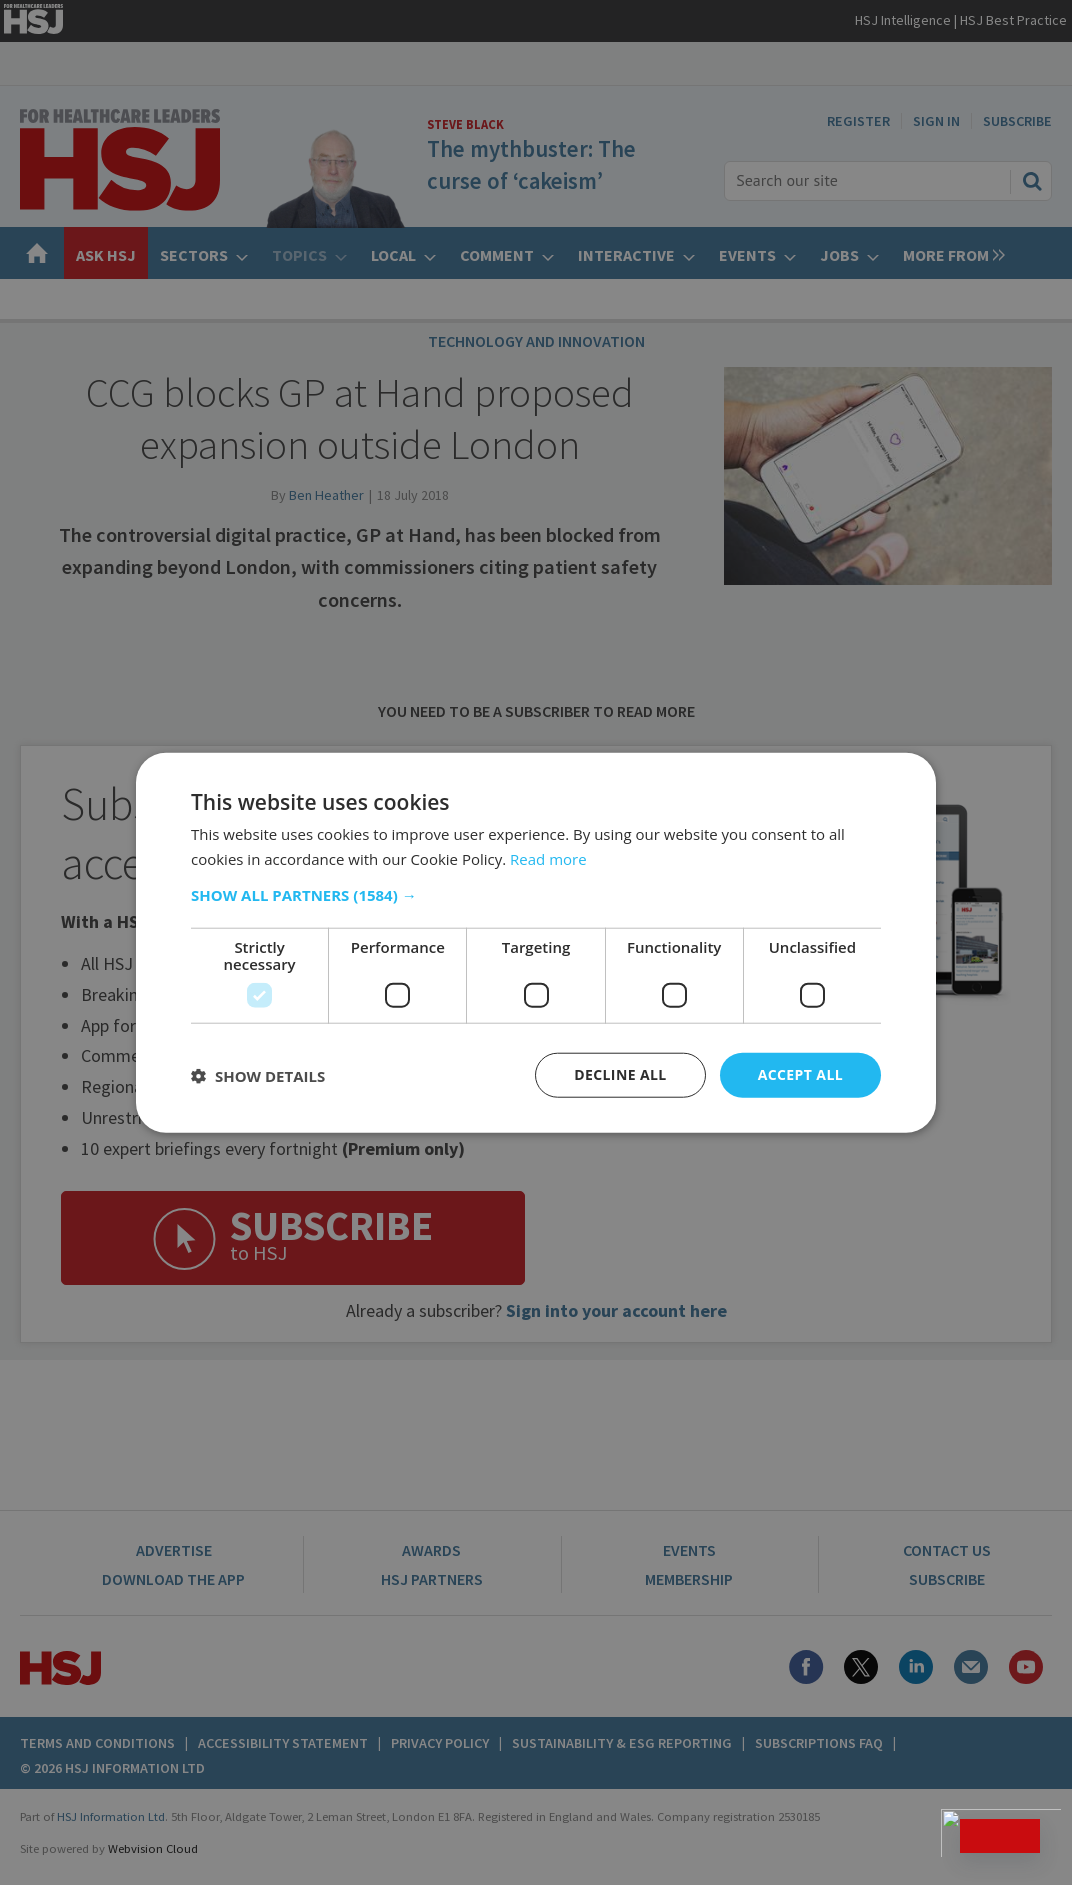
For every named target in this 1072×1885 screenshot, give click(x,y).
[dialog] (536, 942)
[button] (536, 895)
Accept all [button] (800, 1074)
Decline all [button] (620, 1074)
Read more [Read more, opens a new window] (548, 858)
